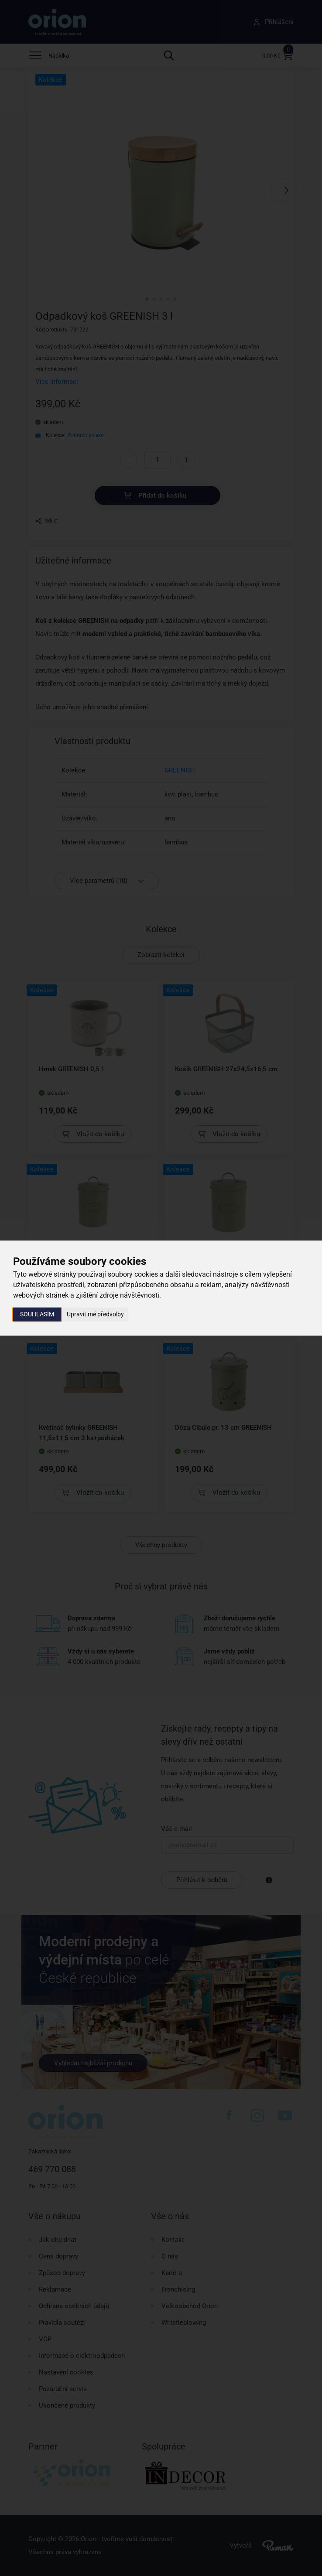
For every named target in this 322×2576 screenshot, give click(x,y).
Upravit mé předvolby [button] (95, 1314)
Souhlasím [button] (37, 1314)
